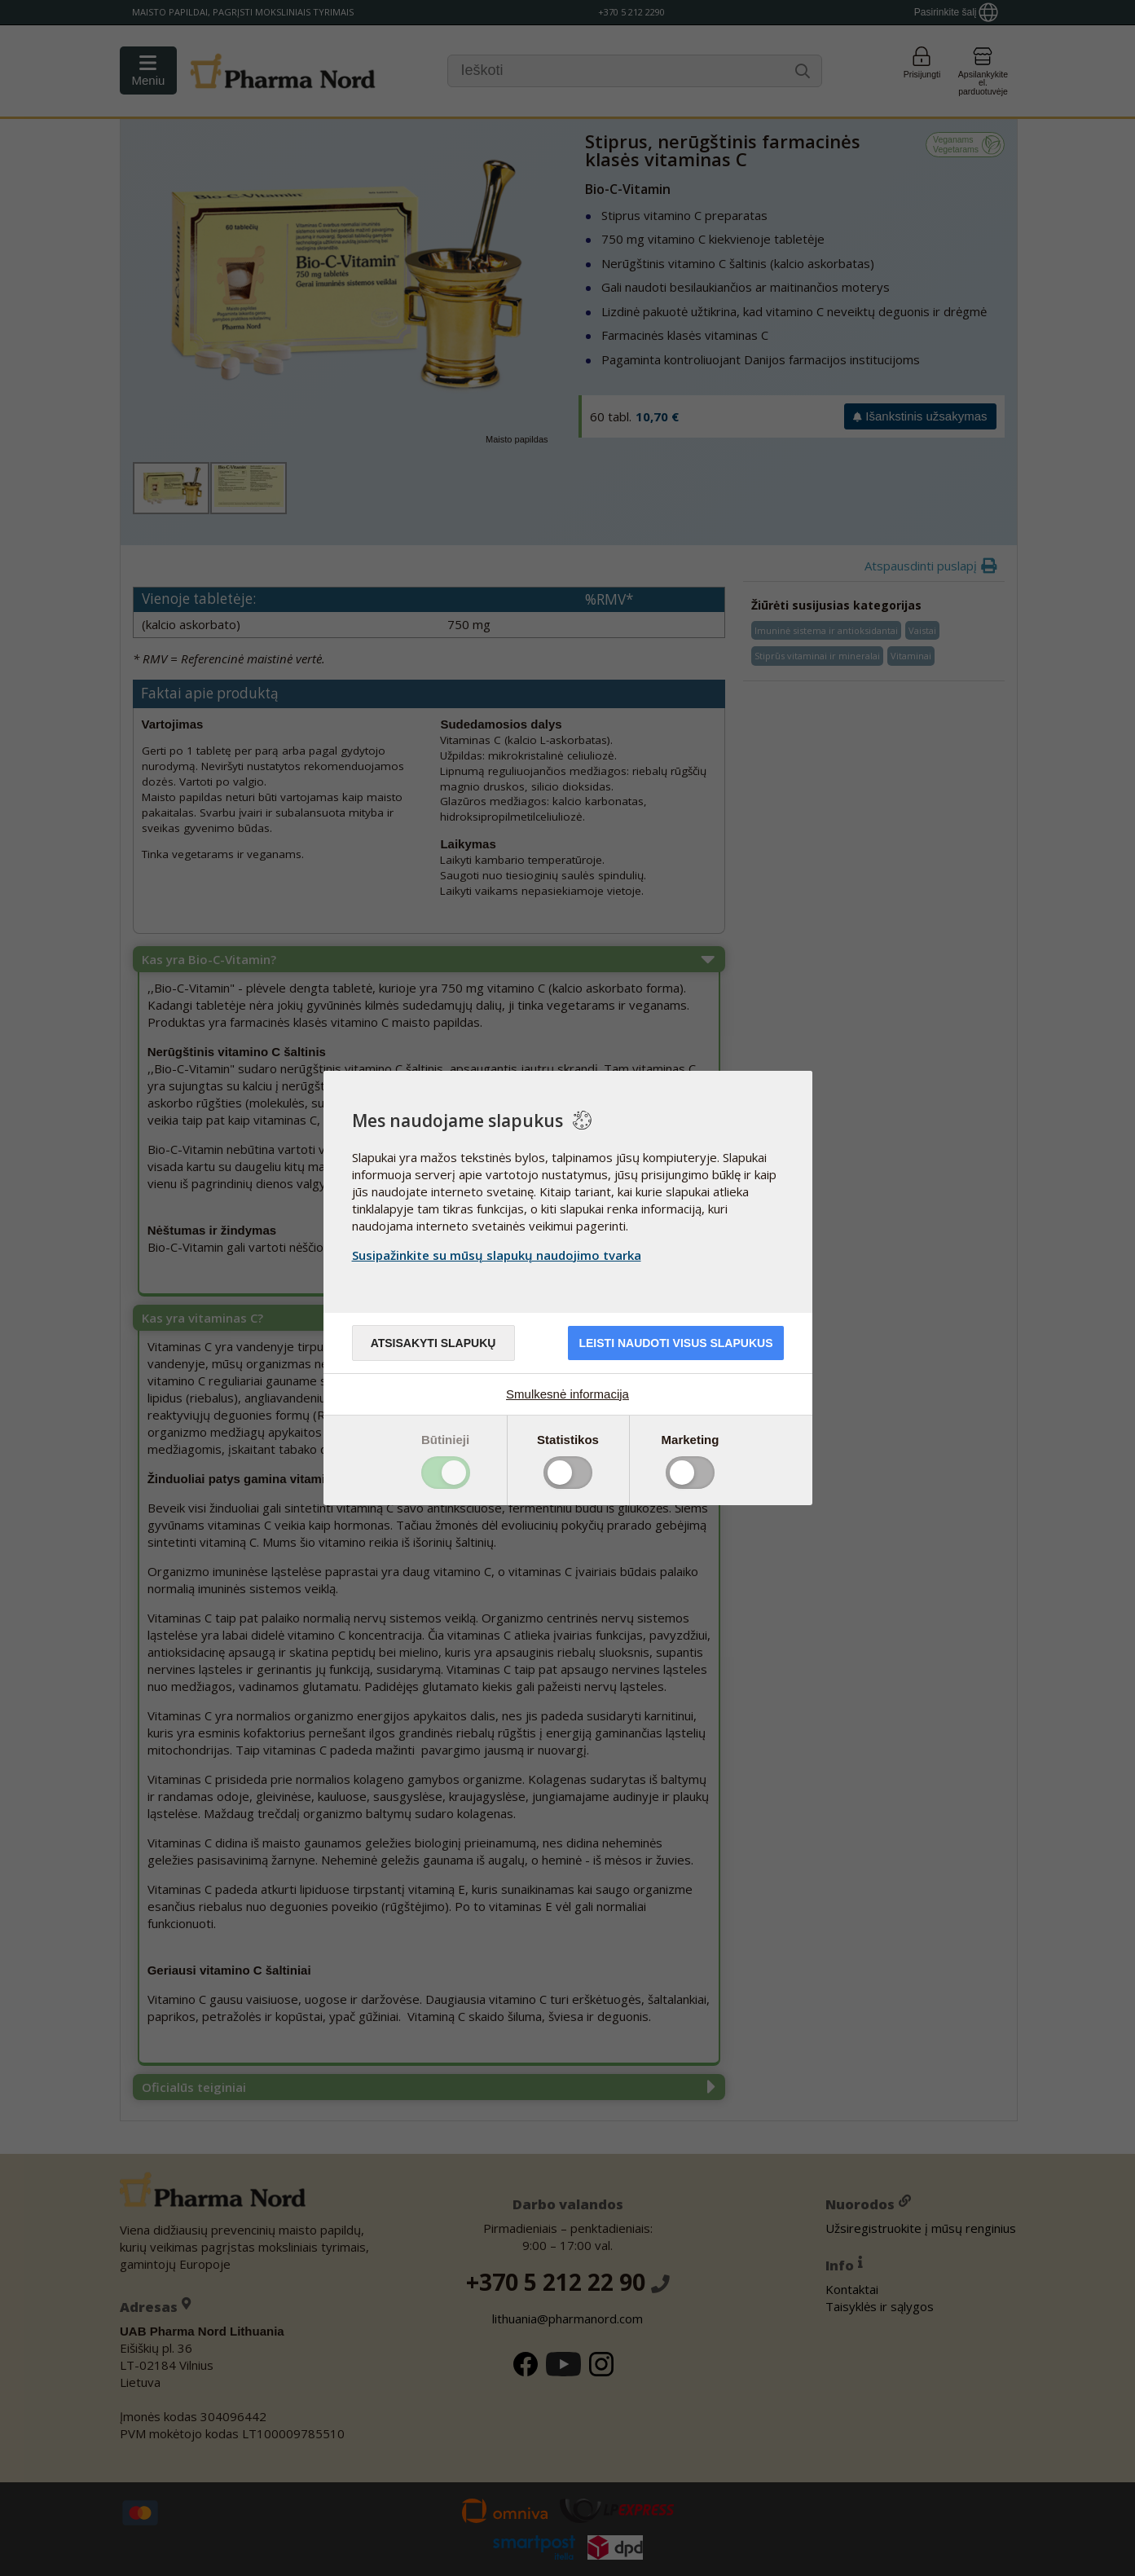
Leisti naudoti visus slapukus (675, 1343)
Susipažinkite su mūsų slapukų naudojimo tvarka (496, 1255)
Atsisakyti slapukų (433, 1343)
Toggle (445, 1472)
